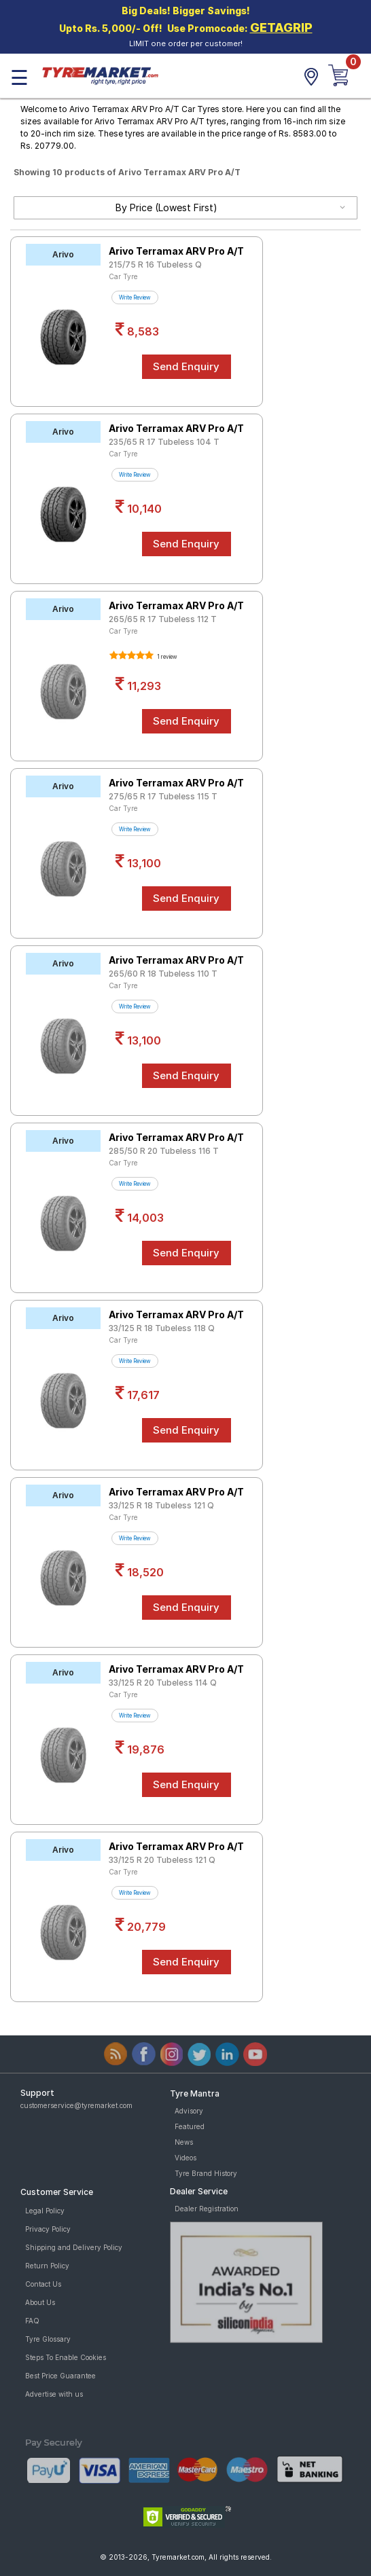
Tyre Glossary (48, 2339)
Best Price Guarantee (60, 2376)
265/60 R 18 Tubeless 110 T (163, 973)
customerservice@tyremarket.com (76, 2105)
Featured (190, 2126)
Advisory (189, 2111)
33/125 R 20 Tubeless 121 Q (162, 1860)
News (184, 2142)
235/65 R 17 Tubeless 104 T (164, 442)
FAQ (32, 2321)
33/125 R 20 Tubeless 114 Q (163, 1682)
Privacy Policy (48, 2229)
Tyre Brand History (206, 2173)
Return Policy (47, 2266)
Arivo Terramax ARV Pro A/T (176, 251)
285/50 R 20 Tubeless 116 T (164, 1151)
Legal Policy (45, 2211)
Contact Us (43, 2284)
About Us (40, 2302)
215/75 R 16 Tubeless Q (155, 264)
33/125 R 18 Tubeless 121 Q (161, 1505)
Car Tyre (123, 276)
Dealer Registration (206, 2209)
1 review (166, 656)
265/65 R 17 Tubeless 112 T (163, 619)
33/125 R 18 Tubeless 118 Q (162, 1328)
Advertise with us (54, 2394)
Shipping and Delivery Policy (73, 2247)
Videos (185, 2158)
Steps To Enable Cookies (65, 2357)
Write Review (135, 297)
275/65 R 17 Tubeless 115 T (163, 796)
